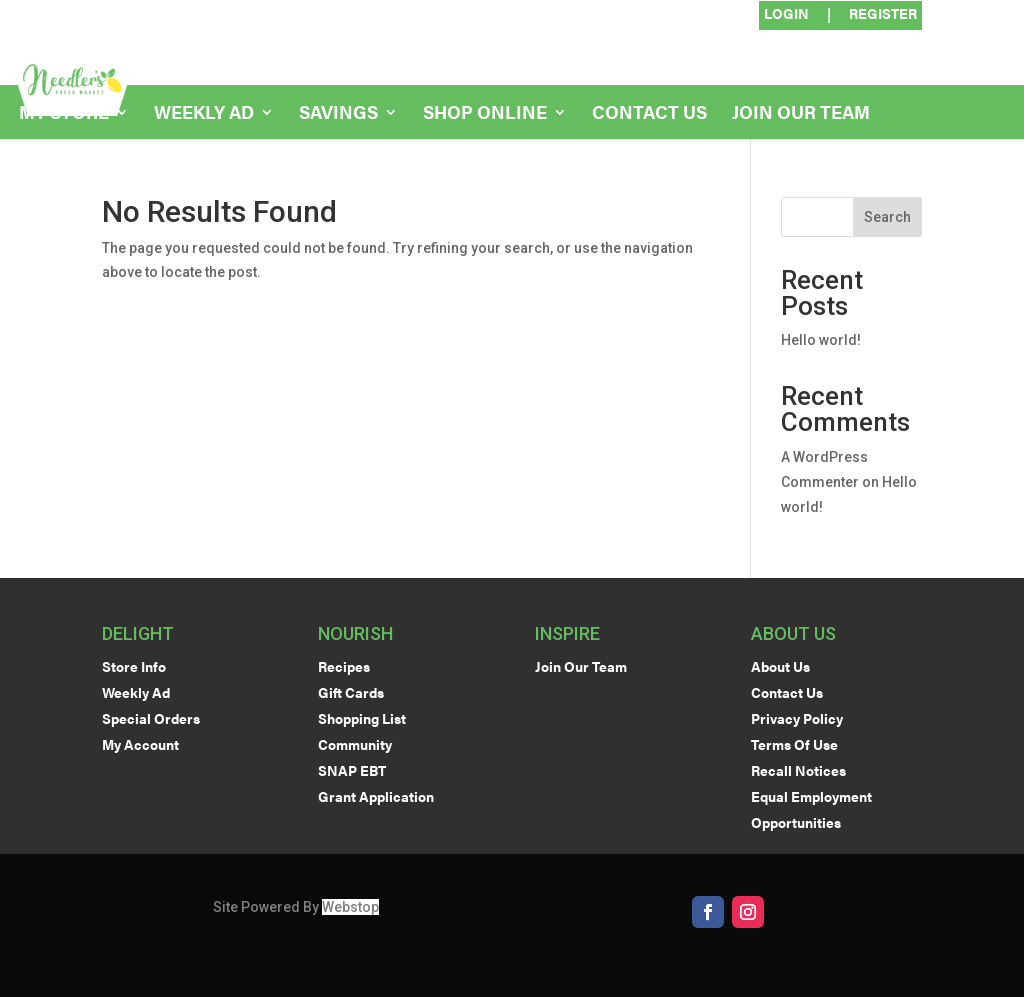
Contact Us (649, 114)
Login (786, 14)
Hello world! (821, 340)
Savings (338, 114)
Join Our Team (801, 114)
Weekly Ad (204, 114)
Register (883, 14)
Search (887, 217)
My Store (64, 114)
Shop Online (485, 114)
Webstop (350, 907)
